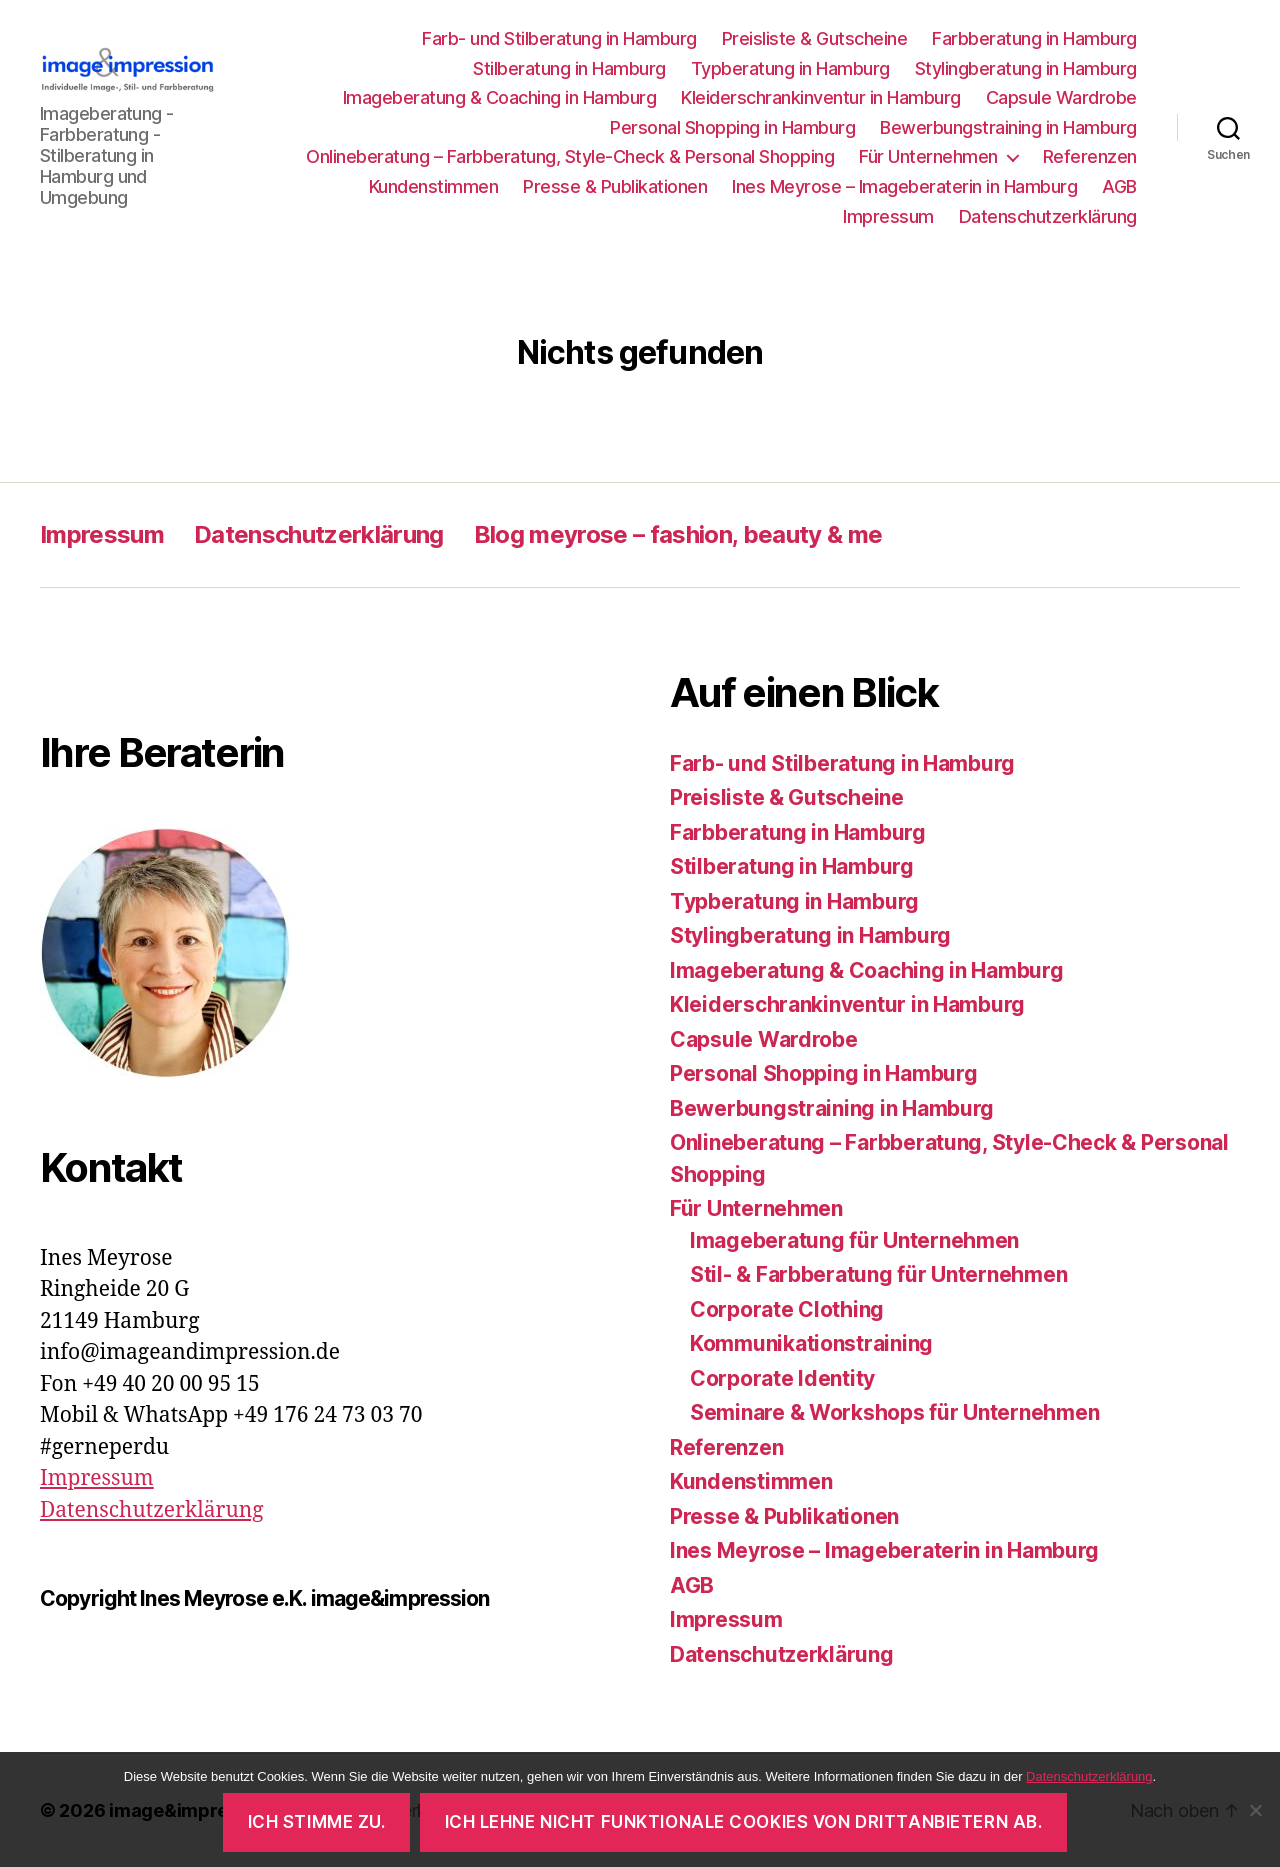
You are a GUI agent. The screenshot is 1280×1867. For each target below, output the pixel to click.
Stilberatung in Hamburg (569, 68)
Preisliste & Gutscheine (815, 38)
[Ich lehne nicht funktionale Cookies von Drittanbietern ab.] (1255, 1810)
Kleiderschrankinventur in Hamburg (821, 97)
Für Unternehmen (928, 156)
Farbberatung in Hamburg (1034, 38)
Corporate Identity (782, 1378)
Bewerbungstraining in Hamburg (1008, 127)
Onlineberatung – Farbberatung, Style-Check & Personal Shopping (570, 156)
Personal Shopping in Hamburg (732, 127)
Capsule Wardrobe (1061, 97)
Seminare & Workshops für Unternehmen (894, 1412)
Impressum (888, 216)
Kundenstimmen (434, 186)
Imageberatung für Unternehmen (854, 1240)
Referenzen (1090, 156)
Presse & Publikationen (615, 186)
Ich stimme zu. (317, 1822)
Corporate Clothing (787, 1309)
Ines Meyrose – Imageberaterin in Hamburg (904, 186)
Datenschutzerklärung (1048, 216)
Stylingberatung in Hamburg (1026, 68)
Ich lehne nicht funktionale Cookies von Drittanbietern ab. (744, 1822)
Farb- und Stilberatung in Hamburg (559, 38)
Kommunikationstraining (811, 1343)
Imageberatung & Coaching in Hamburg (500, 97)
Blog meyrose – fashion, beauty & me (678, 534)
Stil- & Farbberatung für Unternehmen (878, 1274)
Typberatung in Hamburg (790, 68)
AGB (1119, 186)
